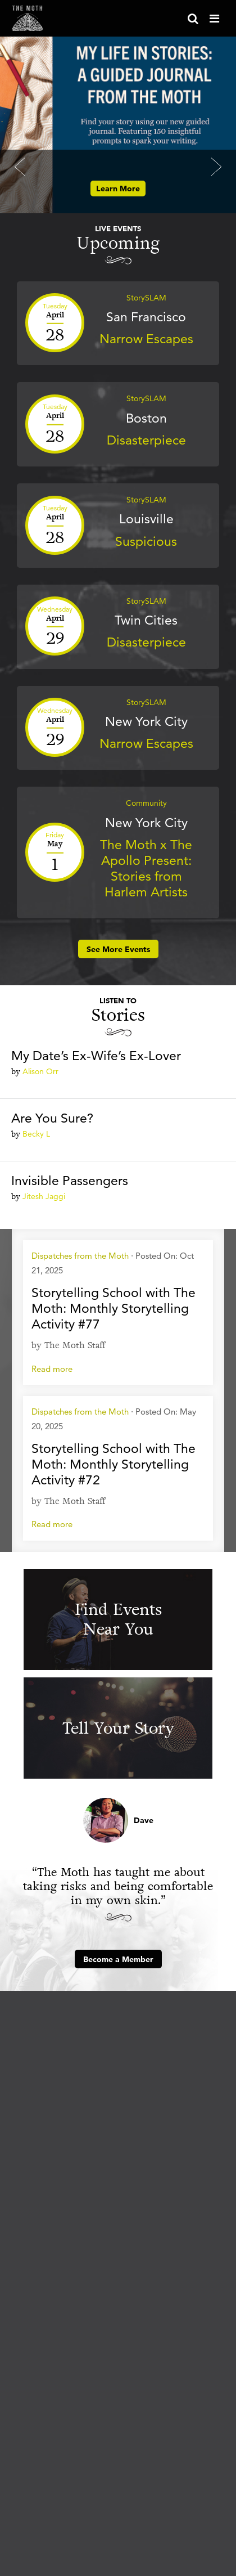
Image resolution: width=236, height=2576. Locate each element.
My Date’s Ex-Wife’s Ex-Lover (96, 1055)
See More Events (118, 949)
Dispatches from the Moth (80, 1255)
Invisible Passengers (69, 1180)
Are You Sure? (52, 1118)
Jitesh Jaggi (43, 1196)
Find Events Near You (118, 1619)
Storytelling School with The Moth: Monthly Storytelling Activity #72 (113, 1464)
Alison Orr (40, 1071)
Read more (51, 1368)
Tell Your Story (118, 1728)
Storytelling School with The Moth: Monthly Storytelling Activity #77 (113, 1308)
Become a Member (118, 1959)
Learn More (118, 188)
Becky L (36, 1134)
